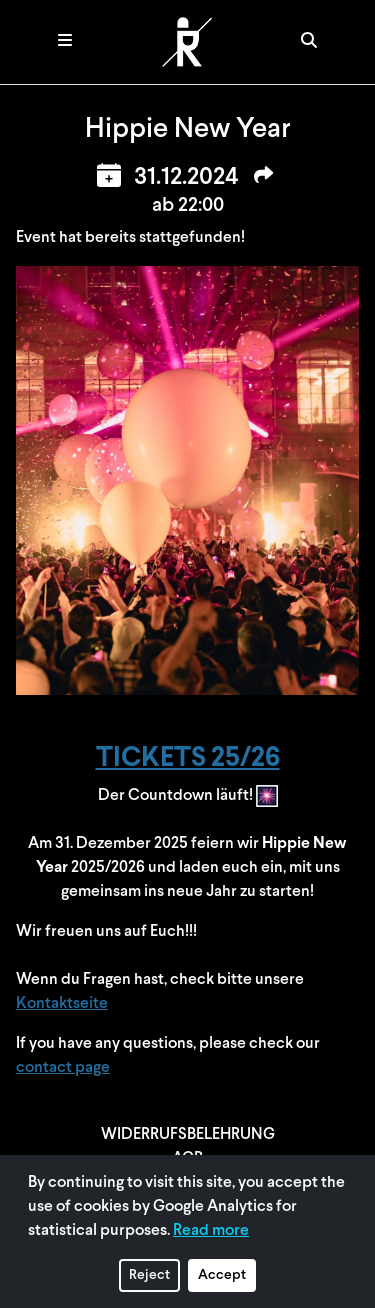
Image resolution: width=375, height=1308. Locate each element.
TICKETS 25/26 (188, 759)
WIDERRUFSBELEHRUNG (188, 1135)
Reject (149, 1275)
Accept (222, 1275)
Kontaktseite (62, 1004)
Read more (211, 1231)
